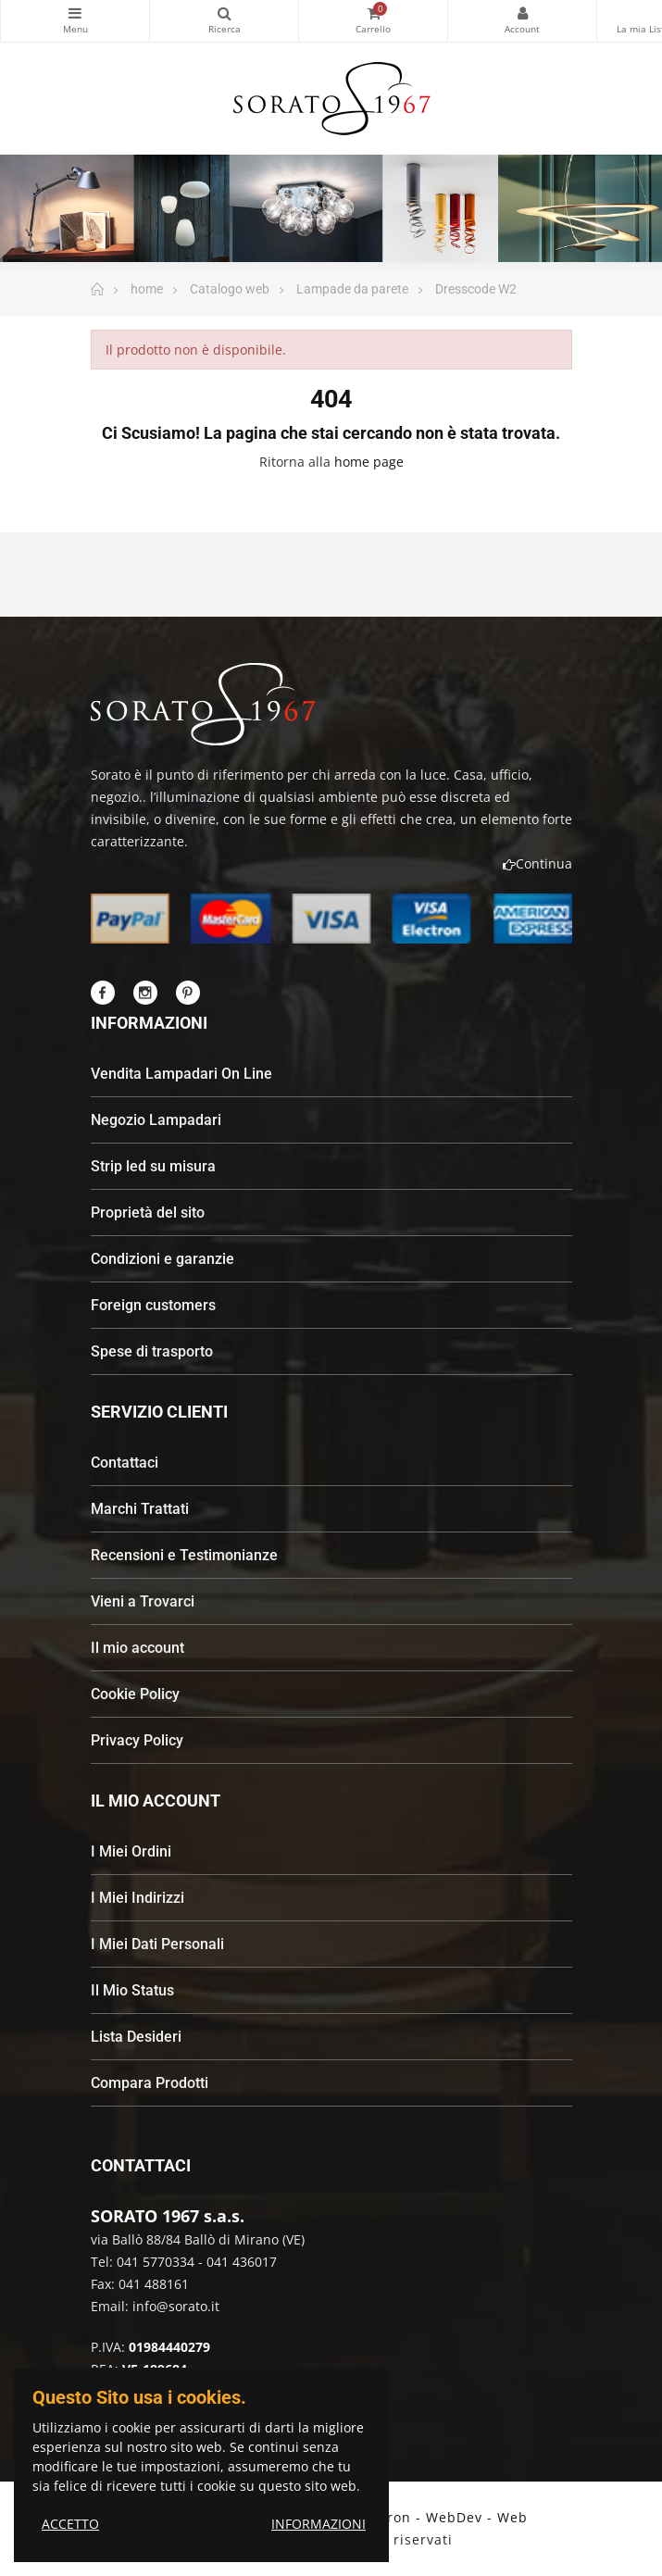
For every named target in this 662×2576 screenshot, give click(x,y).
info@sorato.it (175, 2306)
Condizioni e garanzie (162, 1259)
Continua (537, 863)
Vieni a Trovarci (142, 1601)
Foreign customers (153, 1305)
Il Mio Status (132, 1990)
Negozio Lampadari (156, 1120)
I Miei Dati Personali (157, 1944)
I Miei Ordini (131, 1851)
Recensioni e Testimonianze (184, 1555)
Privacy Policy (137, 1740)
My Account (522, 13)
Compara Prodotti (149, 2083)
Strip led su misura (153, 1166)
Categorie (75, 13)
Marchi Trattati (140, 1509)
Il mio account (137, 1648)
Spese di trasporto (152, 1351)
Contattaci (124, 1462)
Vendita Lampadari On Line (181, 1073)
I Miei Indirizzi (137, 1898)
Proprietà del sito (148, 1212)
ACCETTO (70, 2523)
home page (369, 461)
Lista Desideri (136, 2036)
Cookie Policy (135, 1694)
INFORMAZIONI (318, 2523)
